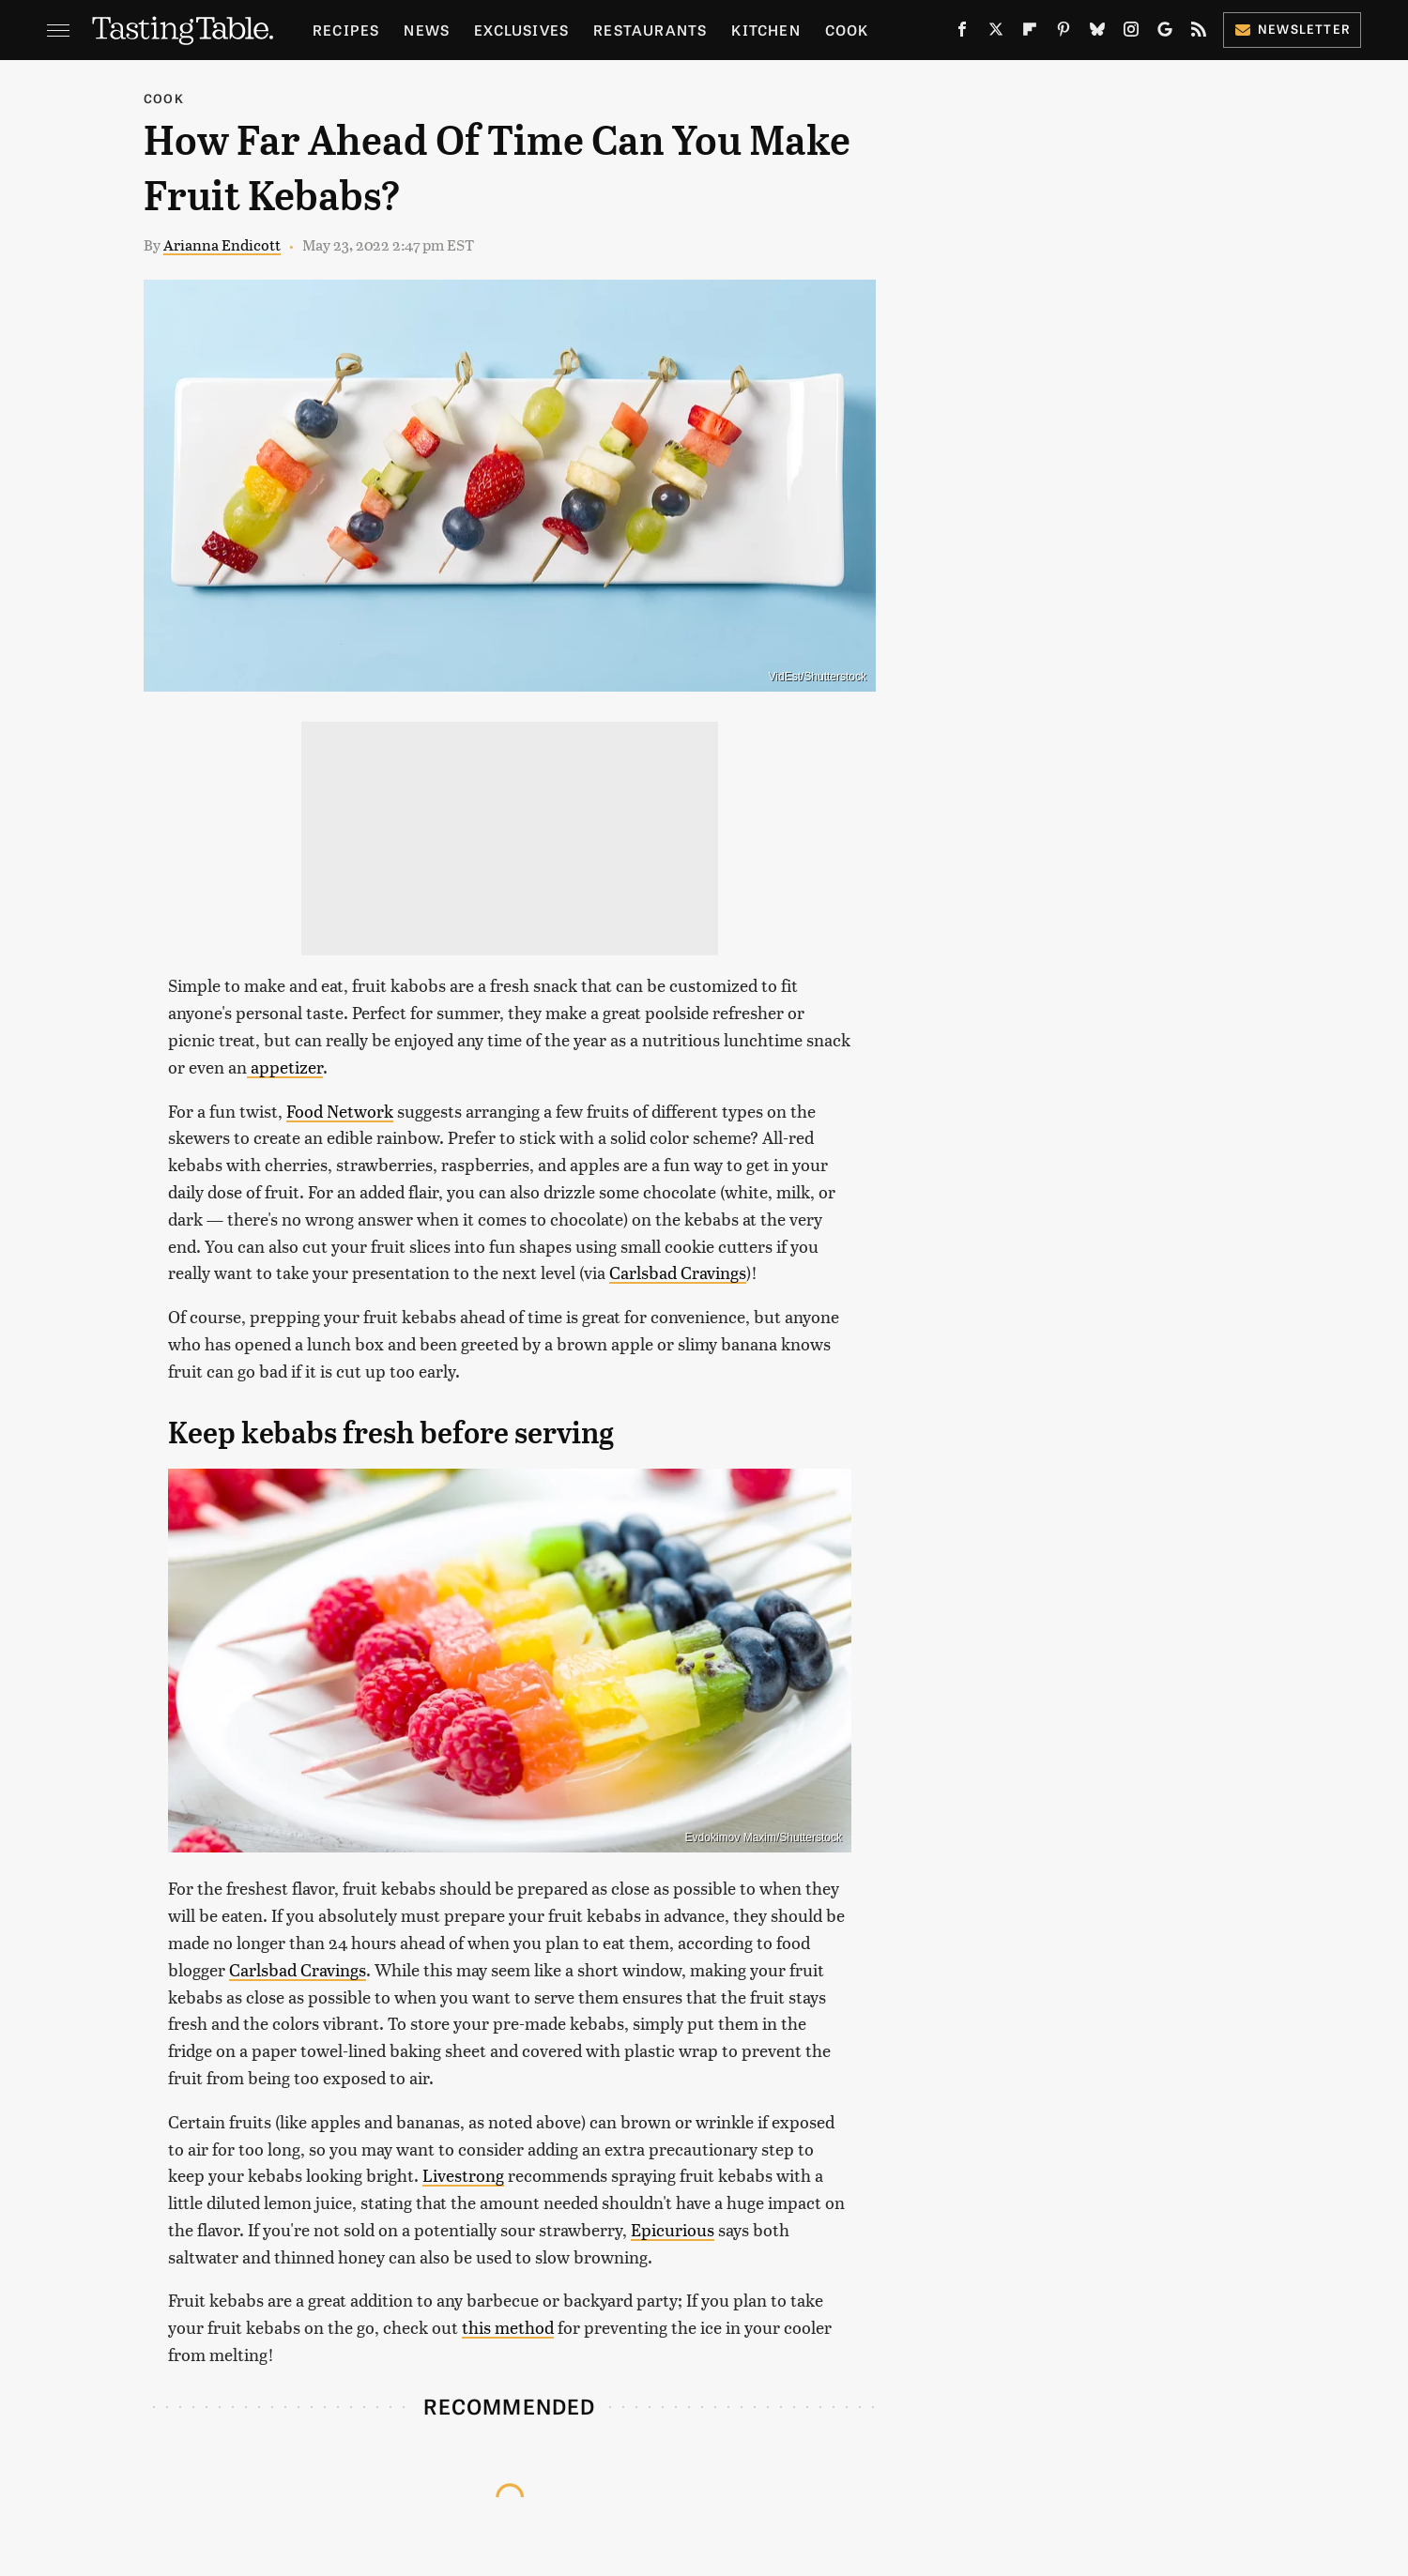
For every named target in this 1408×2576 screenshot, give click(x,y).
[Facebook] (962, 32)
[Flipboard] (1029, 32)
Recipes (346, 29)
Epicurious (672, 2229)
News (427, 29)
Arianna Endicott (222, 244)
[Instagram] (1131, 32)
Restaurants (650, 29)
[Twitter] (996, 32)
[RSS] (1198, 32)
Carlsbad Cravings (677, 1272)
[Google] (1164, 32)
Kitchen (765, 29)
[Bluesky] (1097, 32)
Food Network (339, 1110)
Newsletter (1292, 29)
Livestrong (463, 2175)
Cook (847, 29)
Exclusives (521, 29)
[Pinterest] (1063, 32)
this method (508, 2327)
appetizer (285, 1066)
